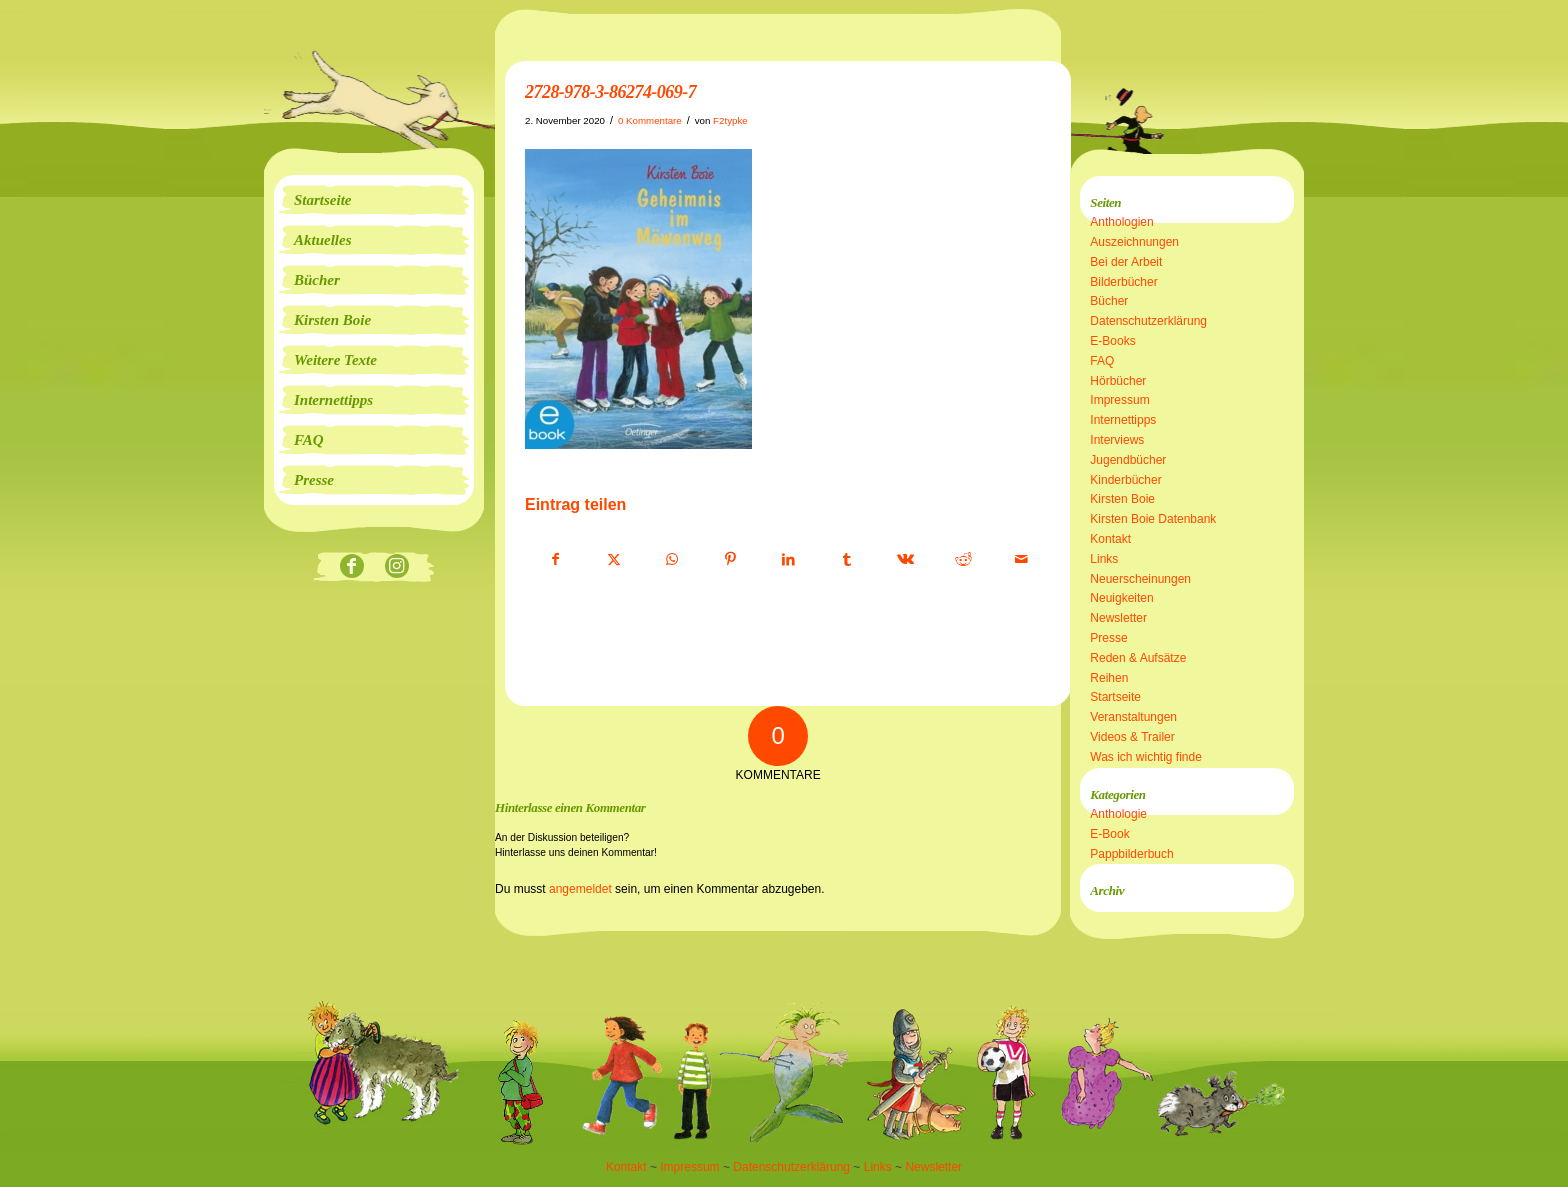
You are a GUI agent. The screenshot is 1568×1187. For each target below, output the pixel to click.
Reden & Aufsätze (1138, 658)
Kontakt (1110, 539)
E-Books (1112, 341)
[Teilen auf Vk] (905, 560)
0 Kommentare (650, 120)
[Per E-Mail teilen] (1021, 560)
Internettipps (1123, 420)
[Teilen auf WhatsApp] (672, 560)
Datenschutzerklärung (1148, 321)
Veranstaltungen (1133, 717)
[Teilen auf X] (613, 560)
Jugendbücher (1128, 460)
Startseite (1115, 697)
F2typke (730, 120)
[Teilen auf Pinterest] (730, 560)
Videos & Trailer (1132, 737)
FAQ (1102, 361)
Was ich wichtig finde (1146, 757)
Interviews (1117, 440)
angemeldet (580, 889)
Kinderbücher (1125, 480)
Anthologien (1121, 222)
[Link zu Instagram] (396, 567)
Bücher (1109, 301)
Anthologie (1118, 814)
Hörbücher (1118, 381)
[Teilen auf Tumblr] (846, 560)
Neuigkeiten (1121, 598)
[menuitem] (374, 200)
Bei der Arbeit (1126, 262)
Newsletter (1118, 618)
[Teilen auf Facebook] (555, 560)
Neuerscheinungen (1140, 579)
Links (1104, 559)
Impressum (1119, 400)
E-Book (1109, 834)
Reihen (1109, 678)
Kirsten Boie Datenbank (1153, 519)
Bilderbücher (1123, 282)
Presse (1108, 638)
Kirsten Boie (1122, 499)
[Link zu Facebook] (351, 567)
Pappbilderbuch (1131, 854)
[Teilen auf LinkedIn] (788, 560)
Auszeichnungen (1134, 242)
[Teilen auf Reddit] (963, 560)
